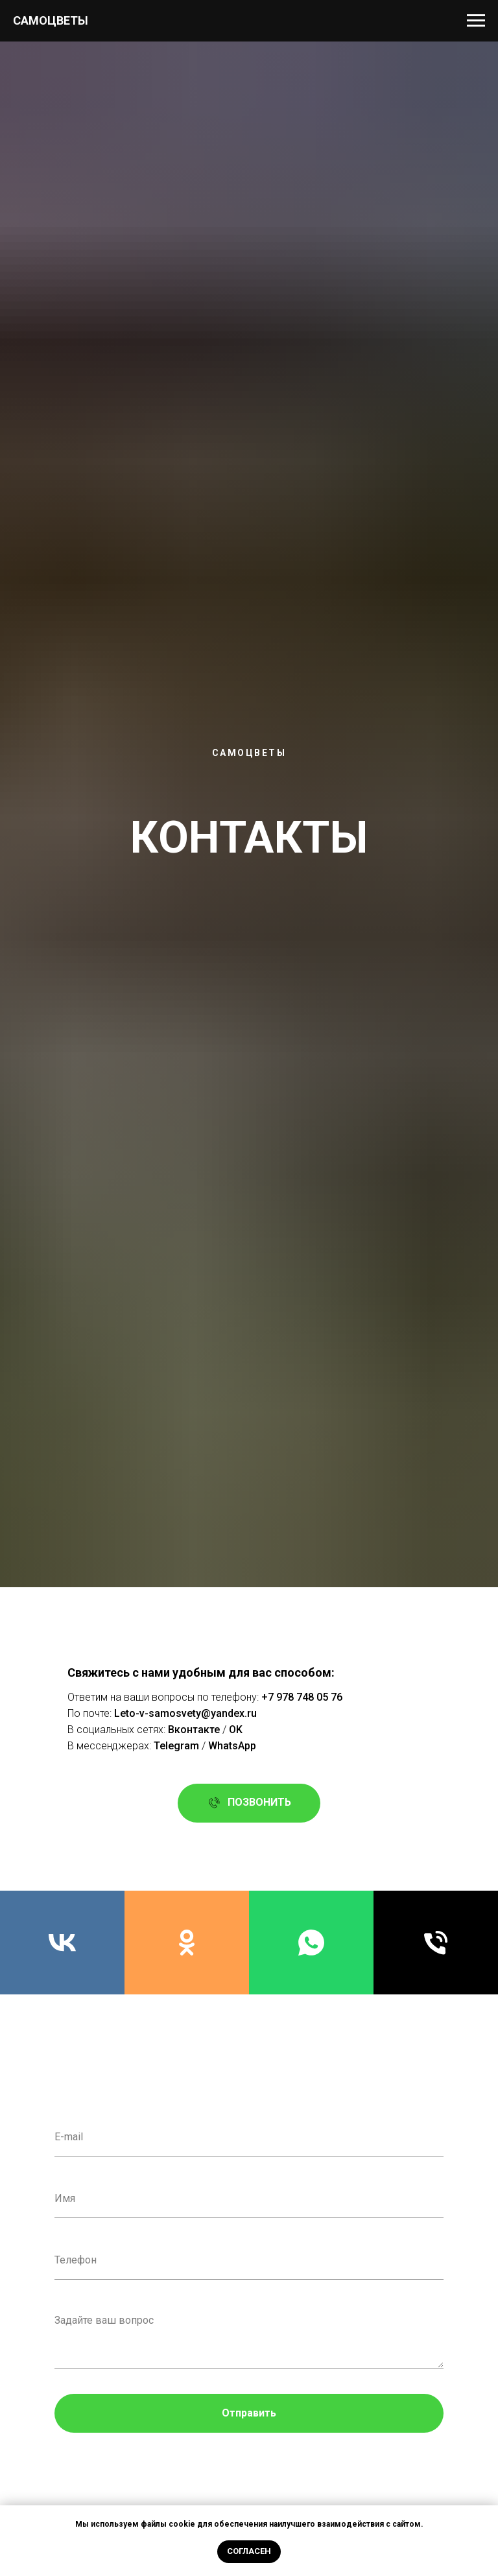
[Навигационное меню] (476, 20)
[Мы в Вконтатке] (62, 1942)
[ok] (186, 1942)
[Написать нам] (311, 1942)
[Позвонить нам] (436, 1942)
